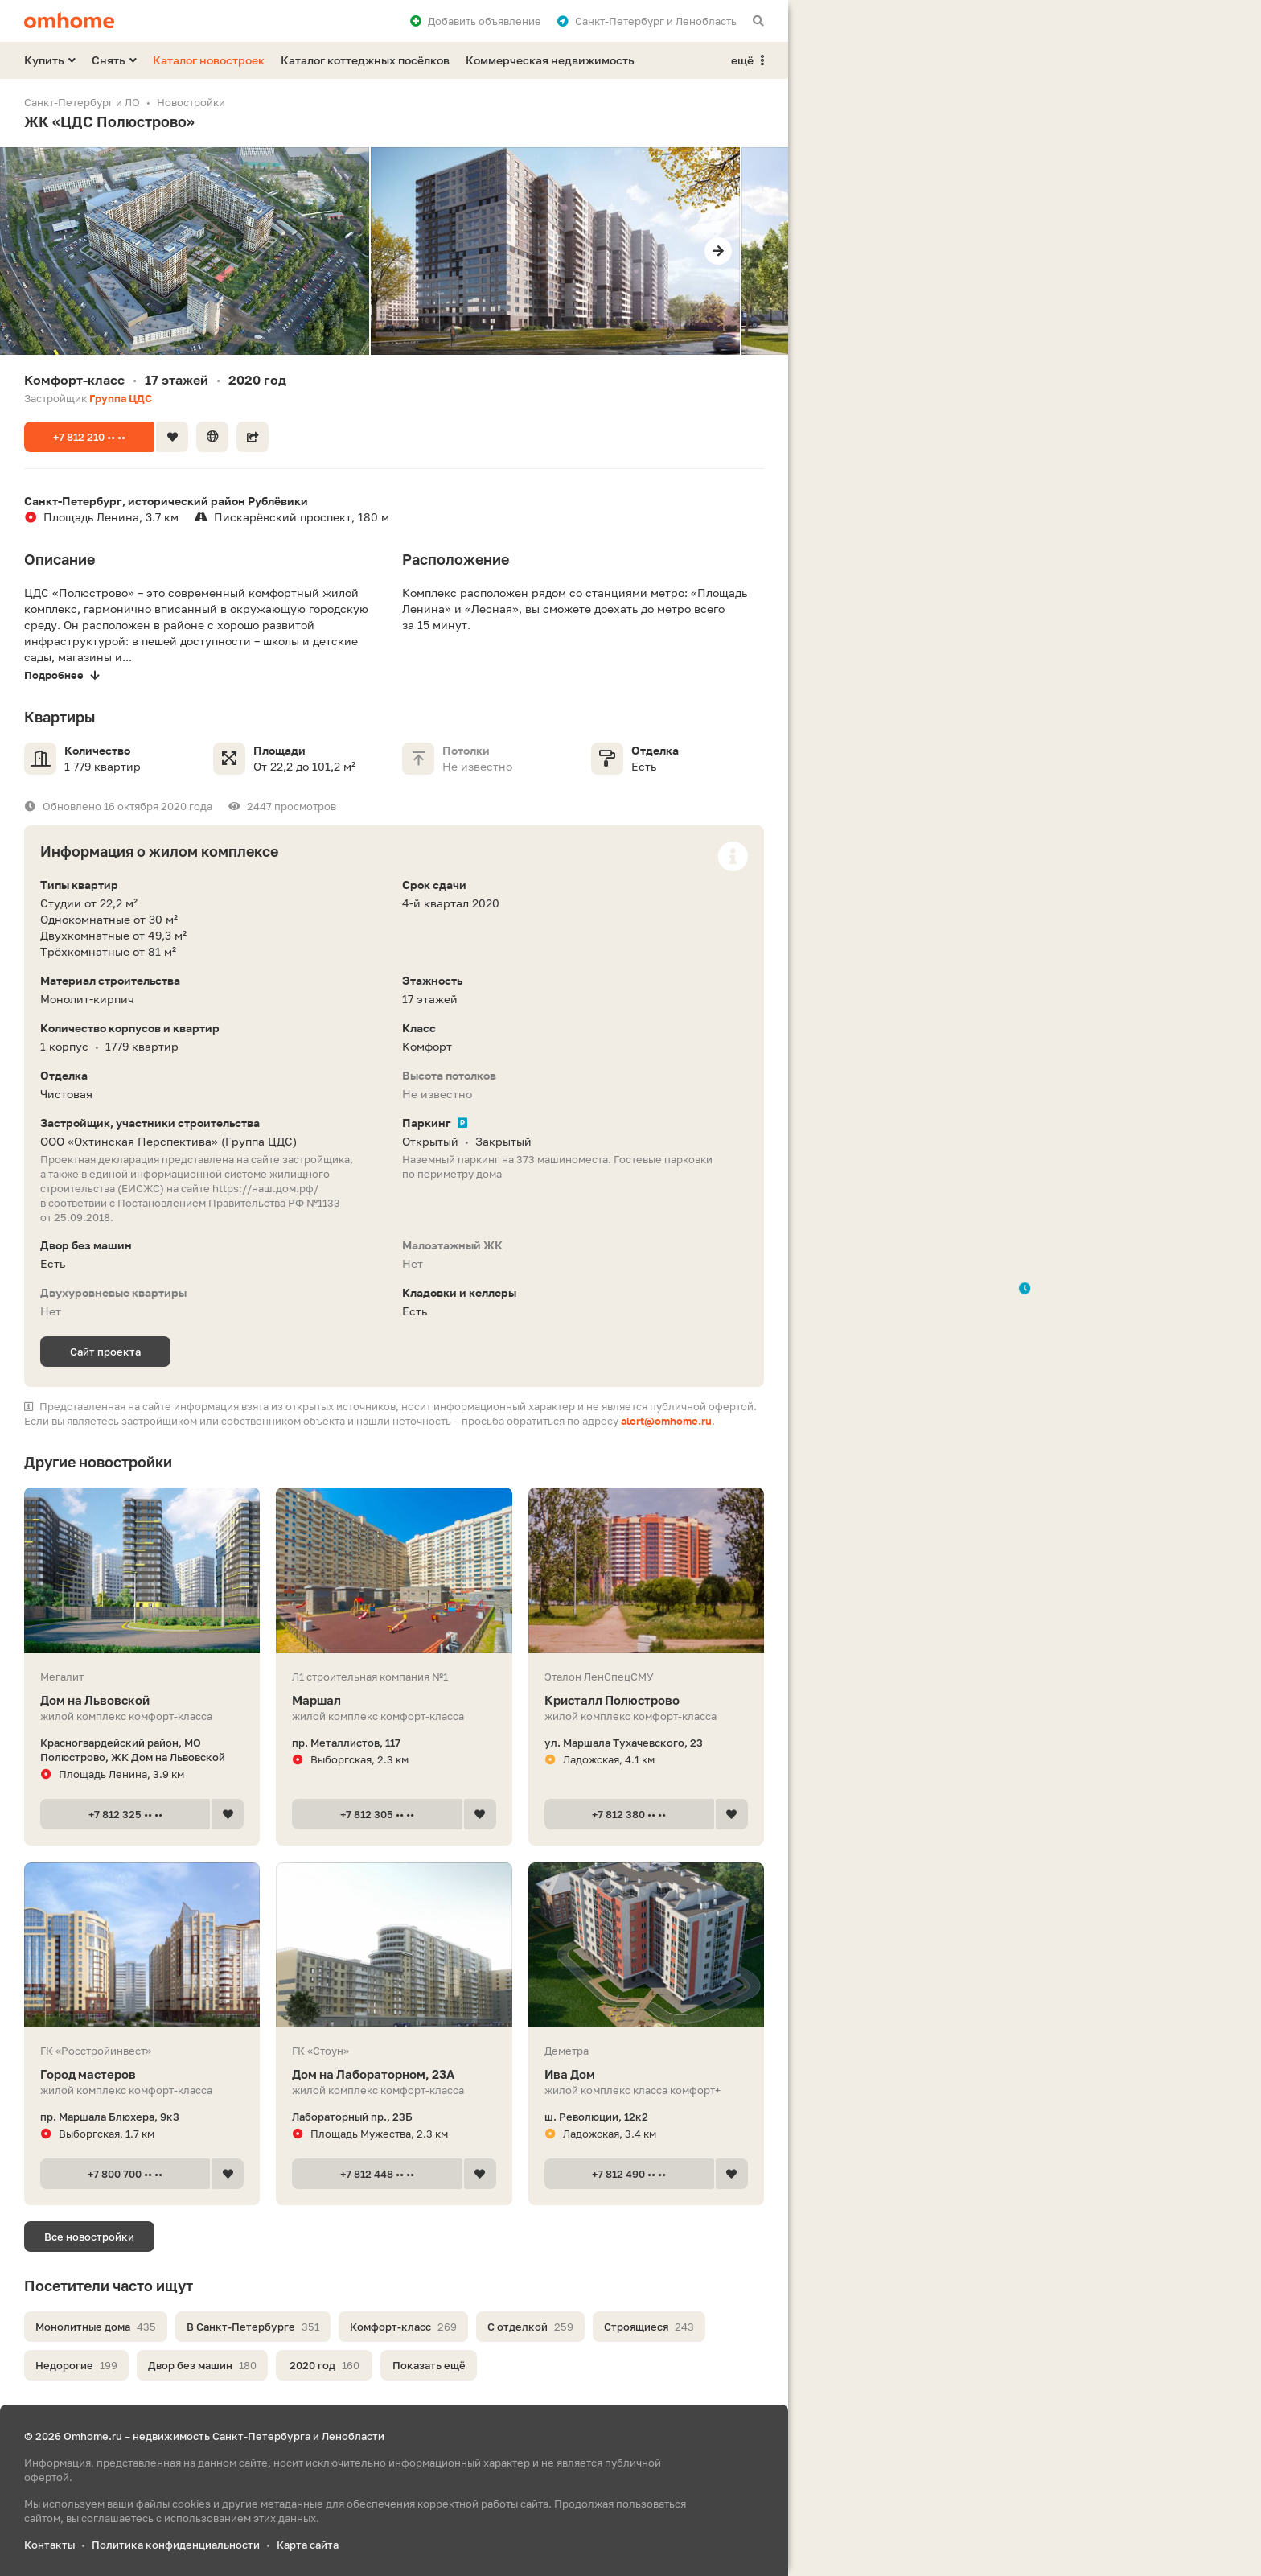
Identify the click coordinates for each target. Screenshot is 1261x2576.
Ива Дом (646, 2074)
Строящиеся (649, 2326)
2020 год (324, 2365)
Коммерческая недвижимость (550, 60)
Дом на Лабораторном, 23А (393, 2074)
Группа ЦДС (120, 398)
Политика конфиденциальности (176, 2544)
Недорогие (76, 2365)
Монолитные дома (95, 2326)
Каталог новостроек (209, 60)
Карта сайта (308, 2544)
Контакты (49, 2544)
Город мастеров (142, 2074)
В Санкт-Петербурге (253, 2326)
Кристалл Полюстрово (646, 1700)
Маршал (393, 1700)
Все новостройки (89, 2236)
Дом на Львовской (142, 1700)
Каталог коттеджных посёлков (365, 60)
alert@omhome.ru (666, 1420)
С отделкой (530, 2326)
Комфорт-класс (403, 2326)
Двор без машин (202, 2365)
